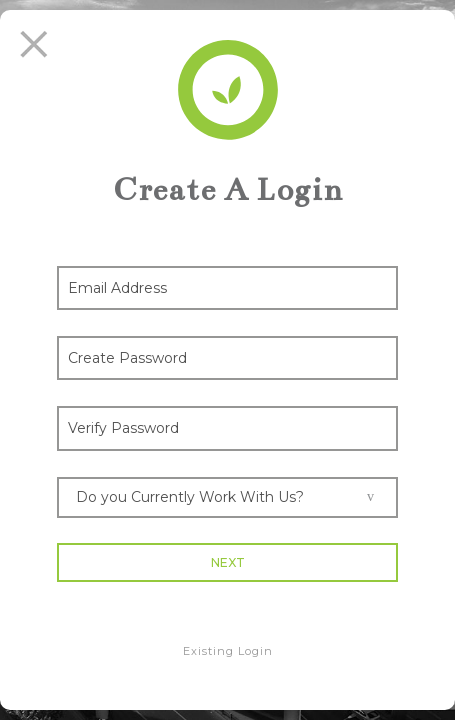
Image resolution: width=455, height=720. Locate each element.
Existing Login (228, 651)
